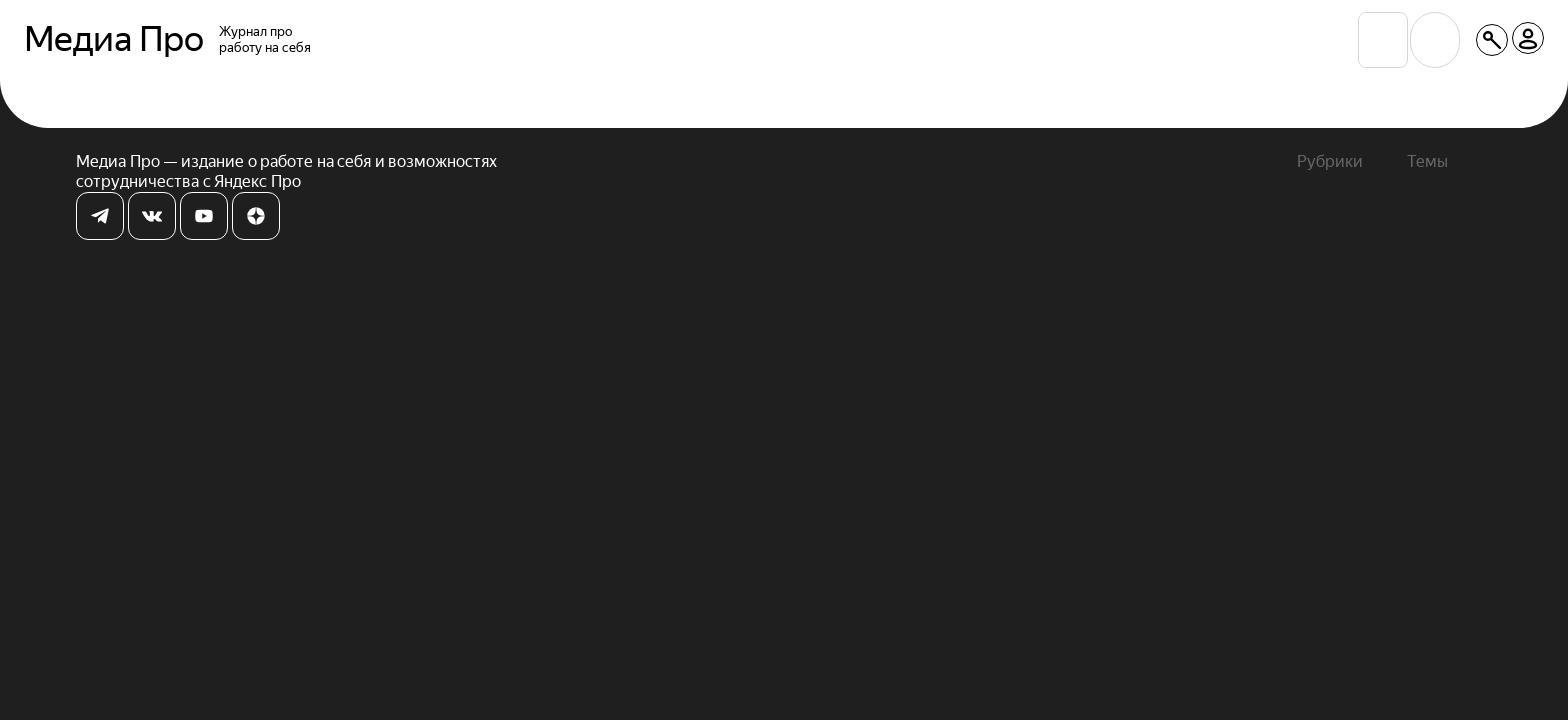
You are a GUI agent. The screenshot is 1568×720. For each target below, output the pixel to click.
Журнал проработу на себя (265, 39)
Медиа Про (113, 40)
